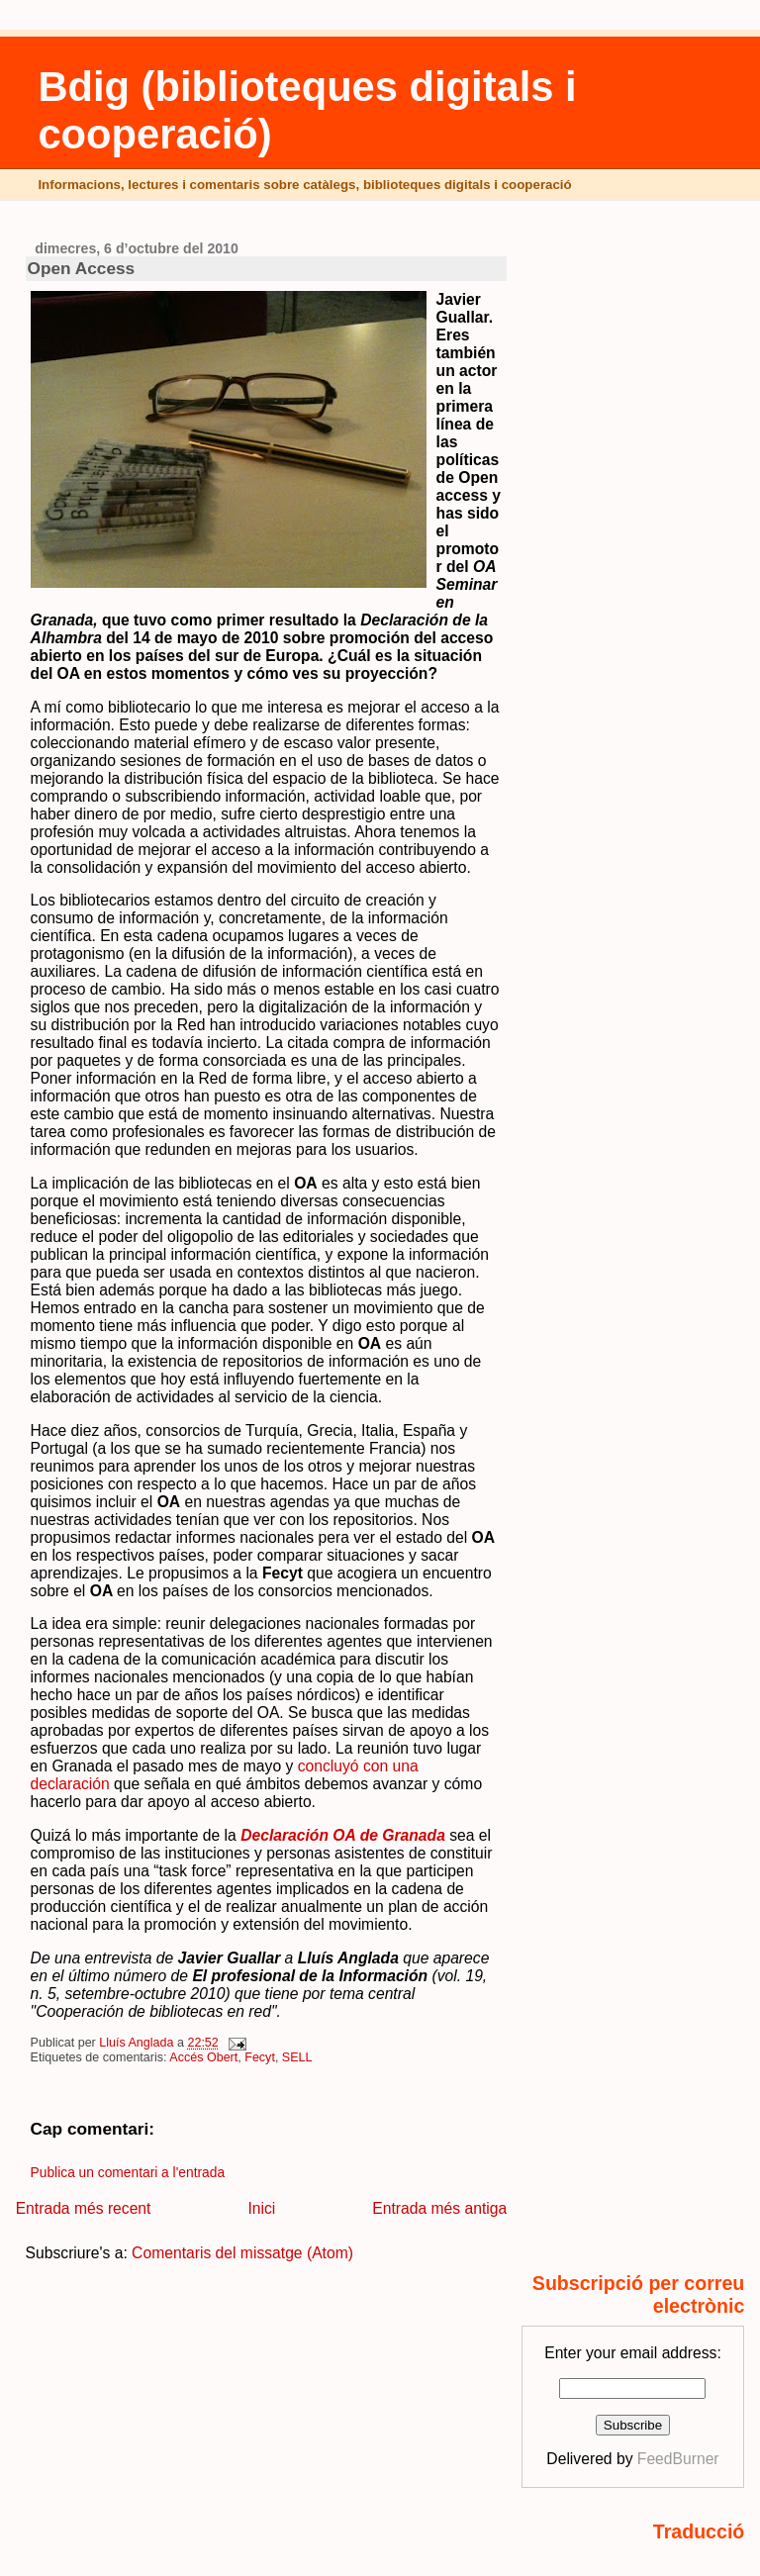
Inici (261, 2208)
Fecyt (259, 2057)
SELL (297, 2057)
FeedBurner (678, 2458)
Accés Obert (203, 2057)
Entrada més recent (83, 2208)
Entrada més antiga (439, 2208)
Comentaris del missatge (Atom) (242, 2252)
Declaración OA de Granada (342, 1835)
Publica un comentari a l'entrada (128, 2172)
